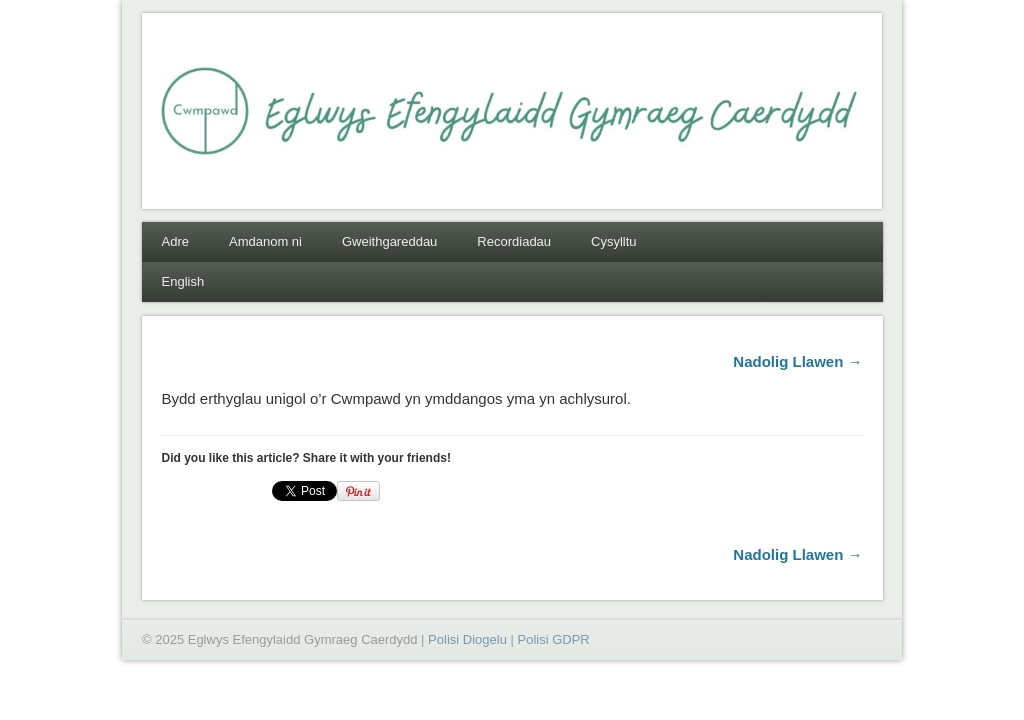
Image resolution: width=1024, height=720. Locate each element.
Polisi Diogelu (467, 639)
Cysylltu (614, 241)
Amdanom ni (265, 241)
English (183, 281)
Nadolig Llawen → (797, 361)
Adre (175, 241)
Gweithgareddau (389, 241)
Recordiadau (514, 241)
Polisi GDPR (553, 639)
